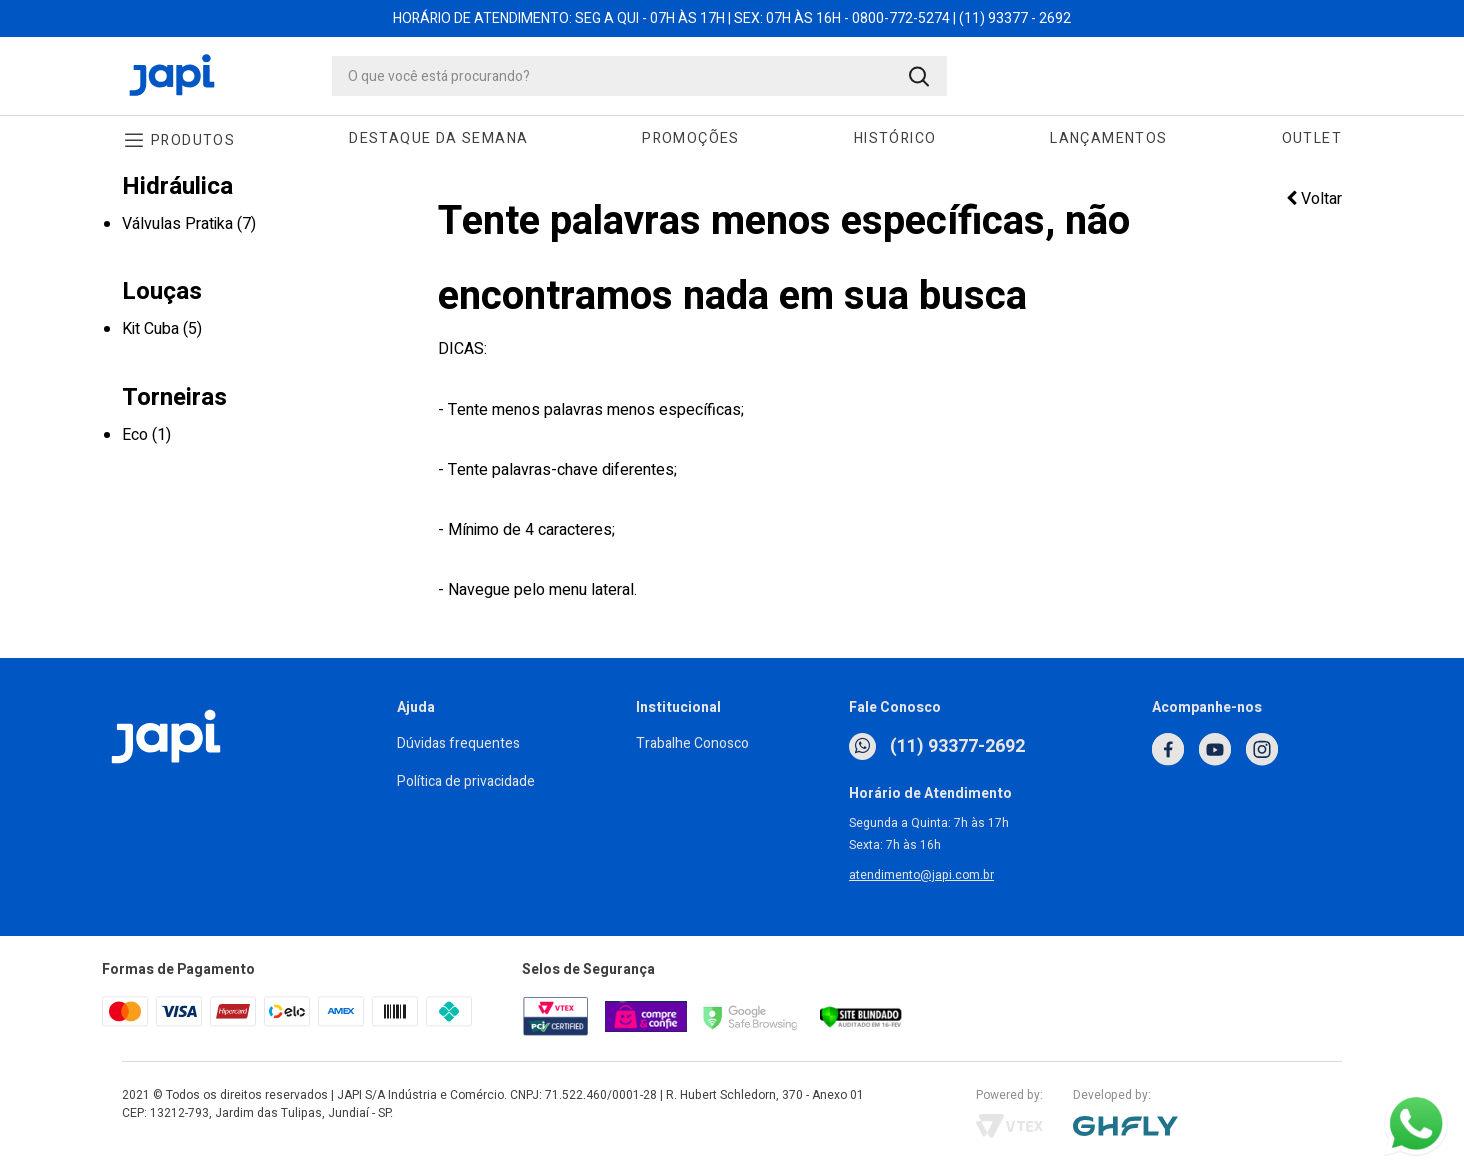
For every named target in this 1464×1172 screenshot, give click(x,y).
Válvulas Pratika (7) (189, 224)
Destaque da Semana (438, 138)
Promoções (691, 138)
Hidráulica (177, 186)
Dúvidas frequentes (458, 743)
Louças (162, 291)
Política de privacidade (466, 781)
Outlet (1312, 138)
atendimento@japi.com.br (921, 875)
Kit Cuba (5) (162, 329)
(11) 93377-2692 (937, 746)
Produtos (193, 140)
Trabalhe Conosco (692, 743)
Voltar (1314, 199)
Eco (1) (146, 435)
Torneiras (174, 397)
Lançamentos (1108, 138)
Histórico (895, 138)
